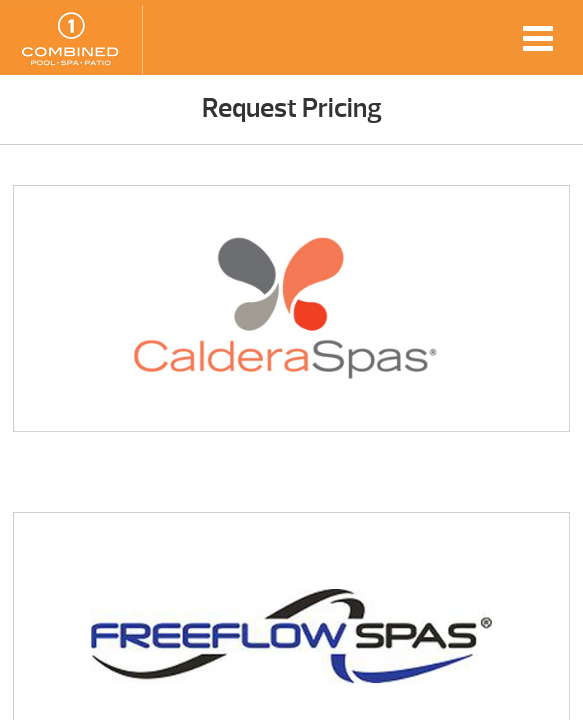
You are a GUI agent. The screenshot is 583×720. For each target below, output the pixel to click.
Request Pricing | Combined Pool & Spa (71, 40)
